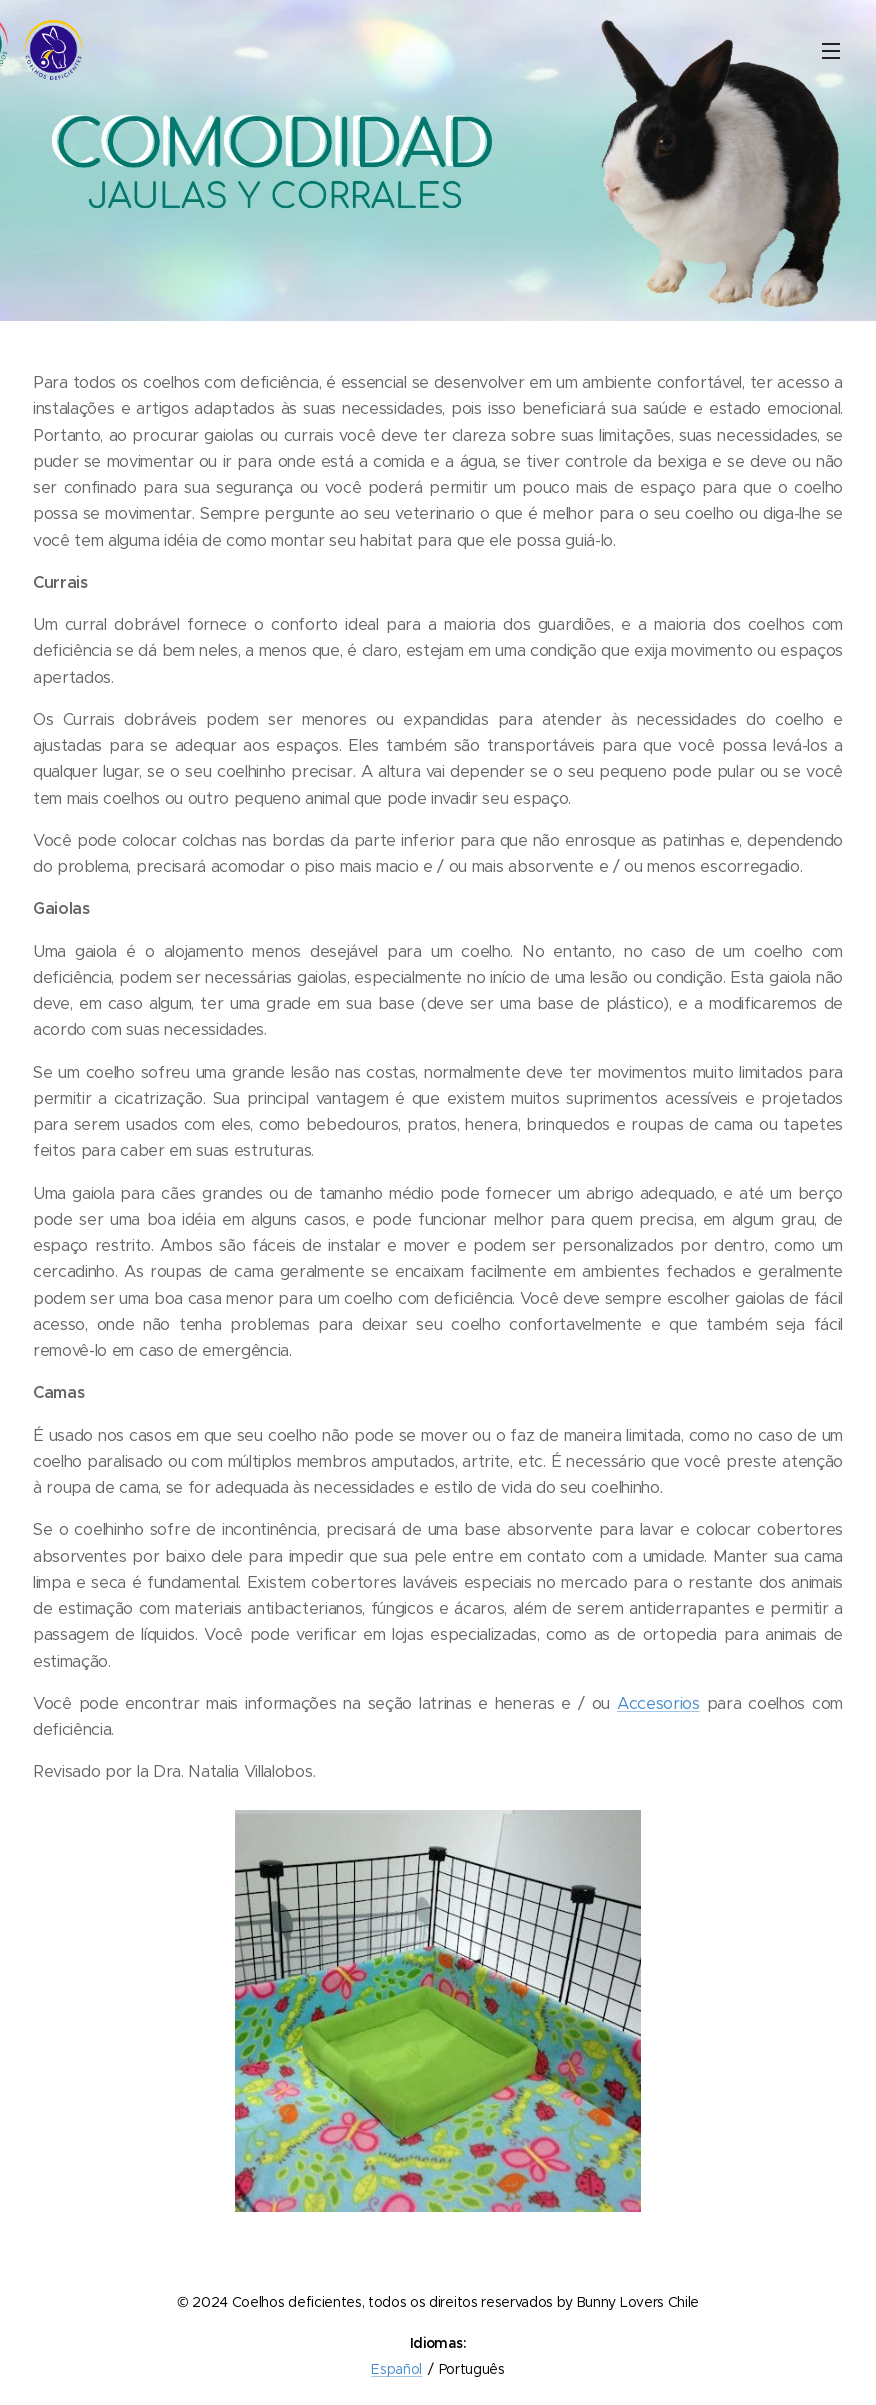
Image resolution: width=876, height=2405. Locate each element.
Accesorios (658, 1703)
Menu (831, 51)
